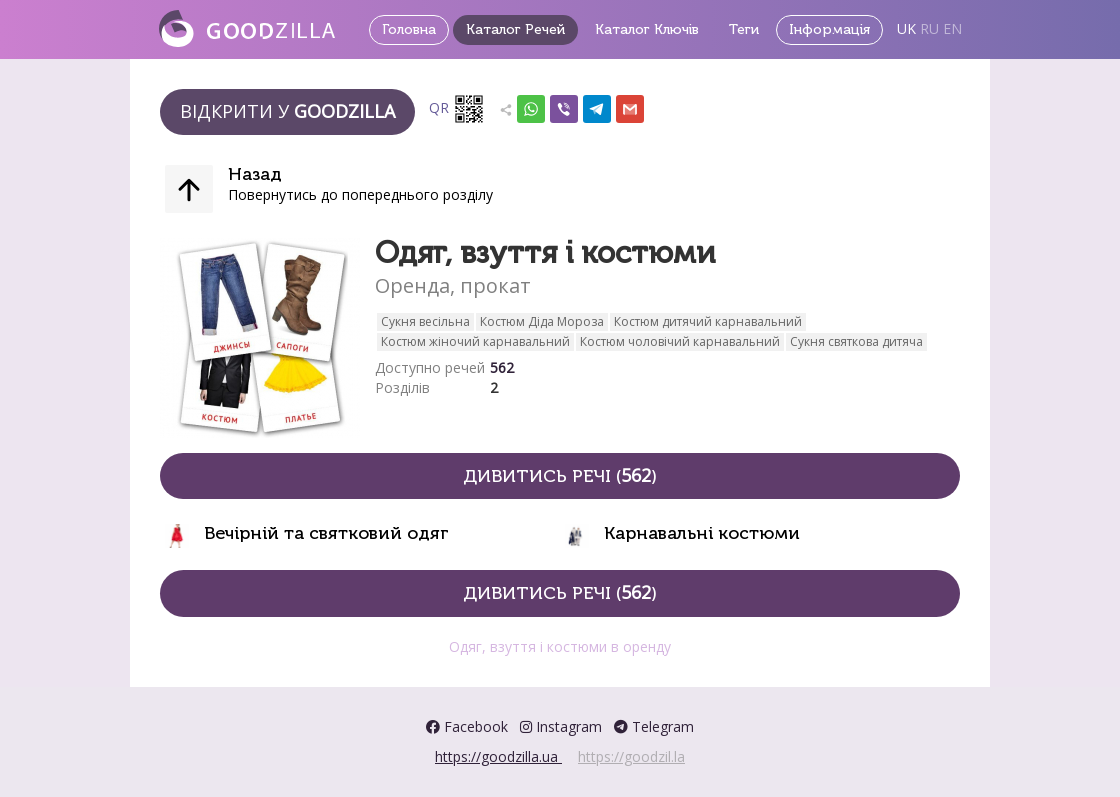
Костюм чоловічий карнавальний (680, 341)
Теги (744, 29)
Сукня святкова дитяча (856, 341)
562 (502, 367)
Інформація (829, 29)
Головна (409, 29)
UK (906, 28)
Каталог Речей (515, 29)
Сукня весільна (425, 321)
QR (457, 109)
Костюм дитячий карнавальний (708, 321)
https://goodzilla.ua (498, 756)
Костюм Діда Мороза (542, 321)
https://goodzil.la (631, 756)
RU (929, 28)
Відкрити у (287, 111)
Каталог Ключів (647, 29)
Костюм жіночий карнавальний (475, 341)
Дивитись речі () (560, 475)
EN (952, 28)
